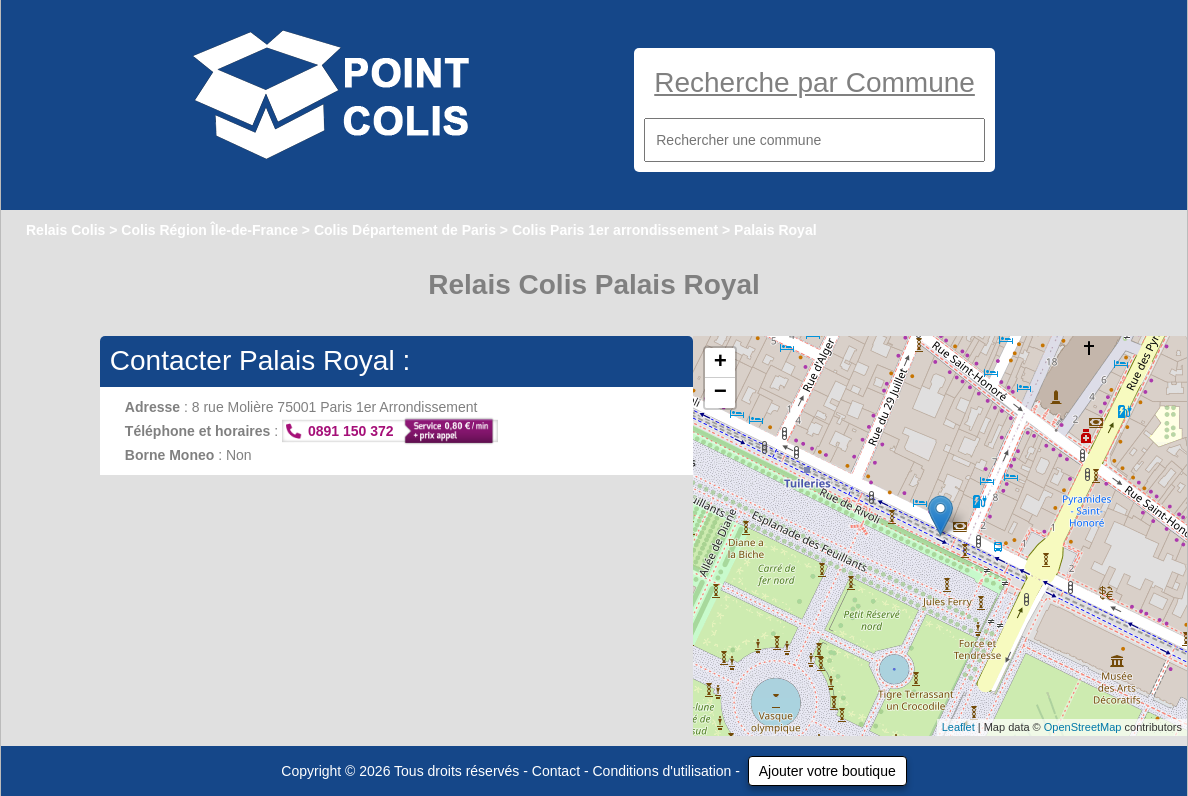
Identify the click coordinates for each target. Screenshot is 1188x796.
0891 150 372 (351, 431)
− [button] (720, 393)
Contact (556, 771)
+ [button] (720, 363)
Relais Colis (65, 230)
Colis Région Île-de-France (209, 230)
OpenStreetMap (1083, 727)
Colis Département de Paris (405, 230)
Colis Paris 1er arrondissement (615, 230)
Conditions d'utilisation (662, 771)
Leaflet (958, 727)
